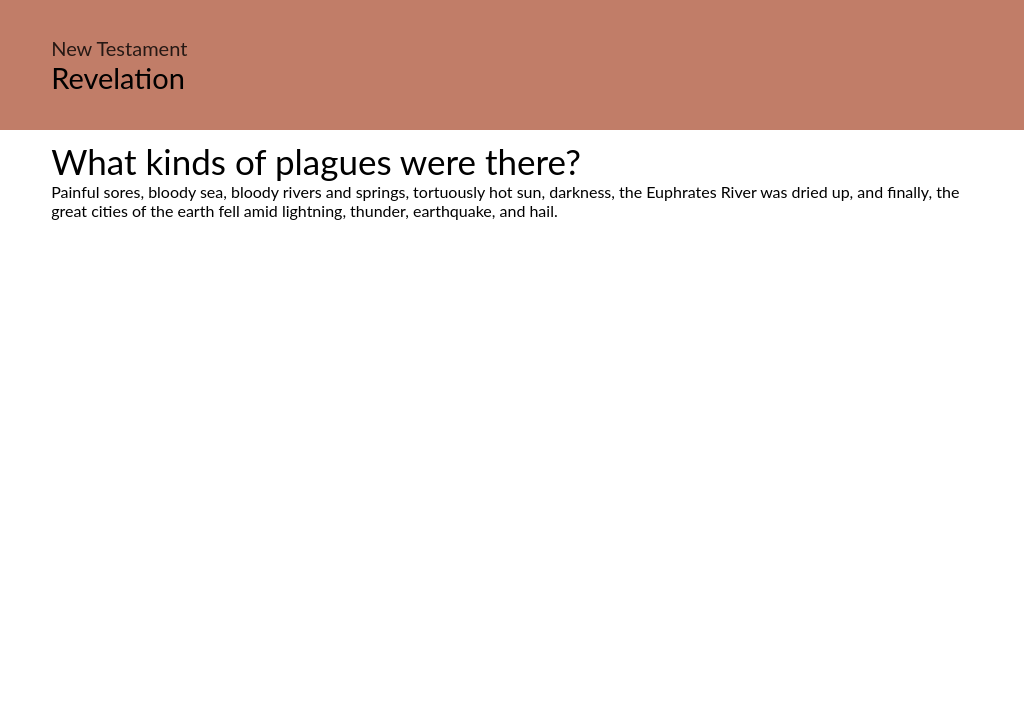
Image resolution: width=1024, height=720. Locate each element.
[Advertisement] (512, 408)
